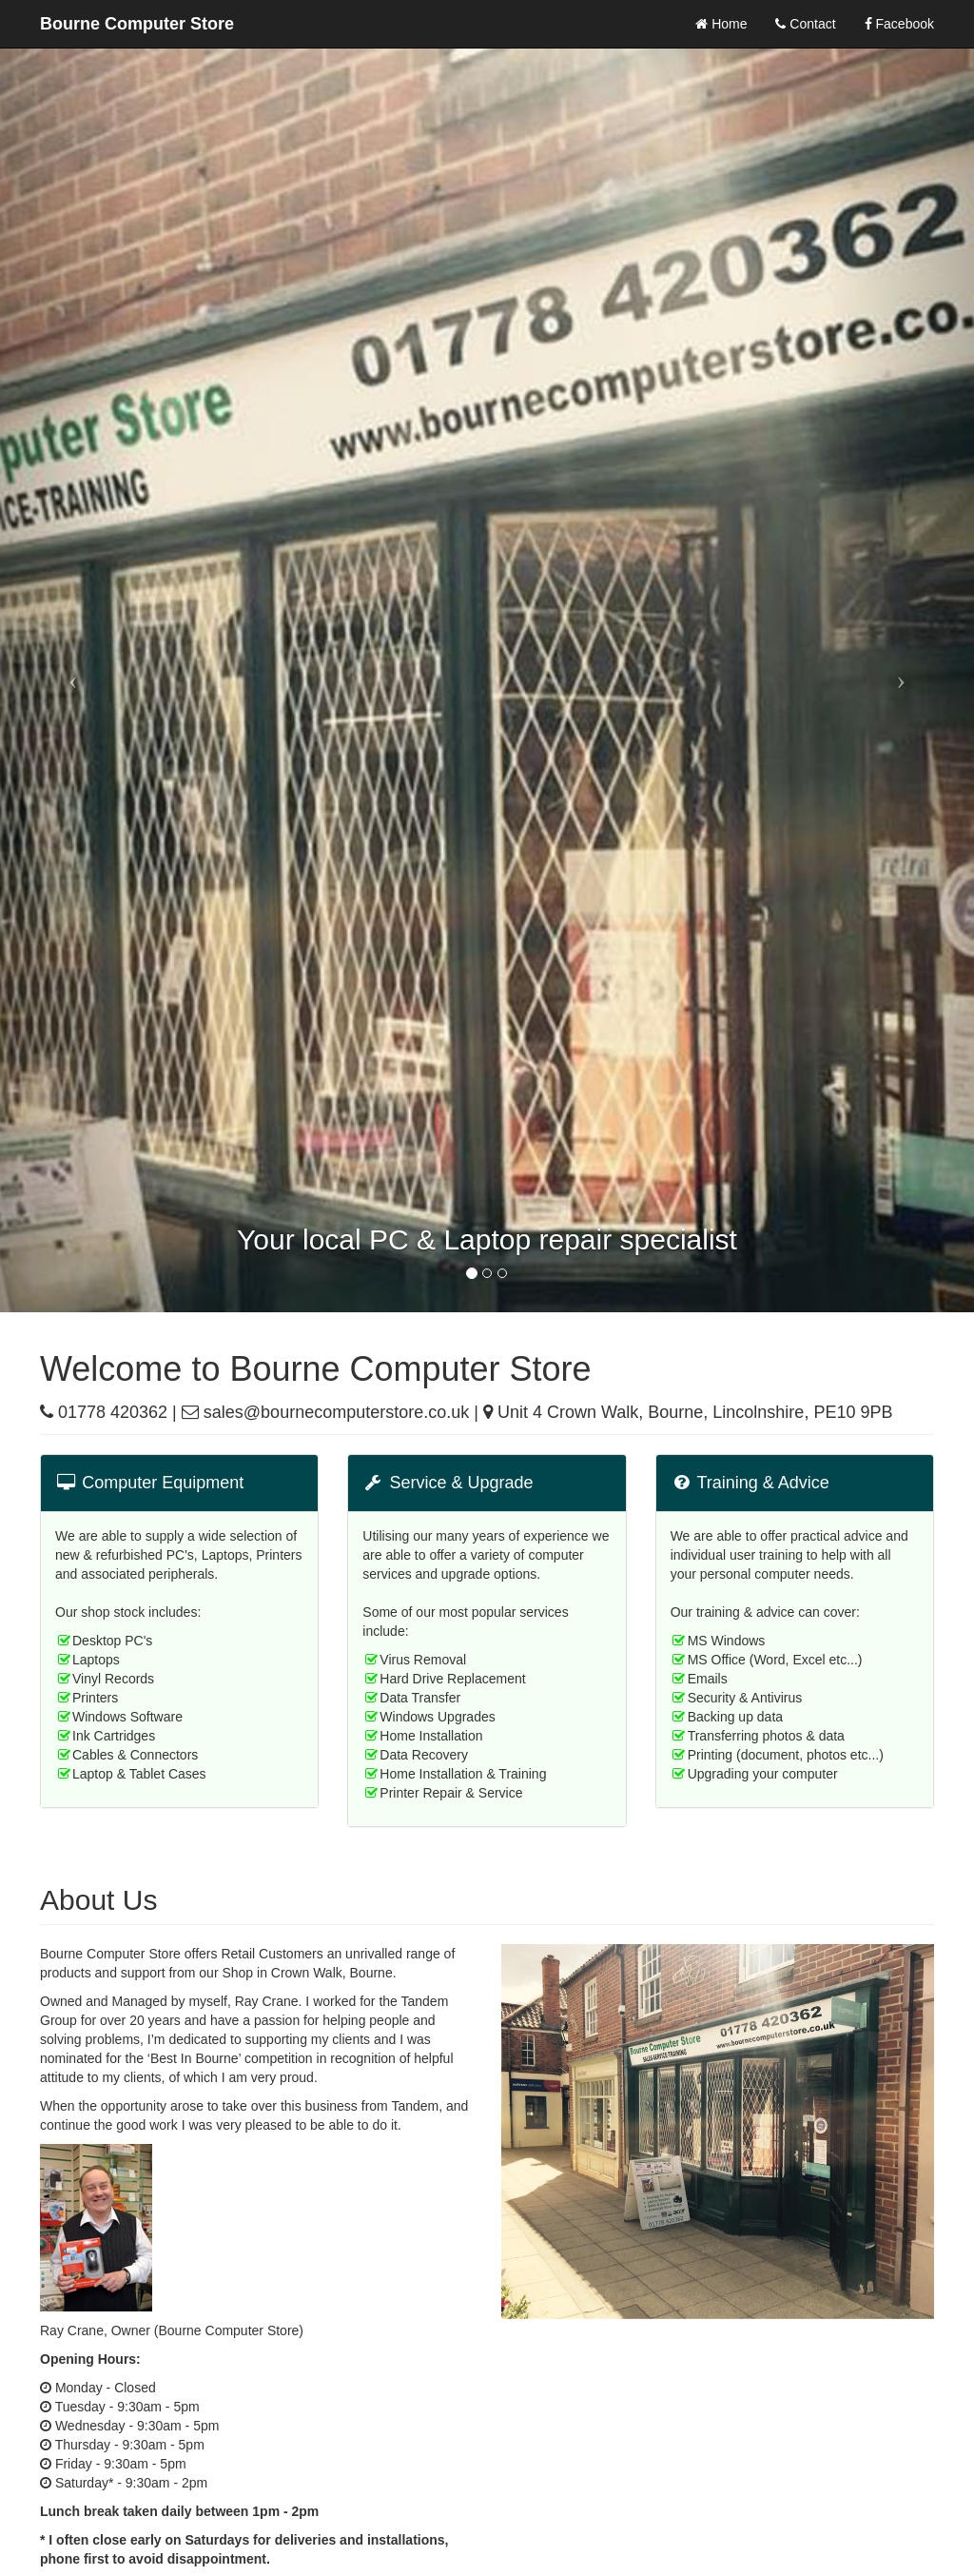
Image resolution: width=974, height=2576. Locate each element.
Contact (805, 23)
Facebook (899, 23)
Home (721, 23)
